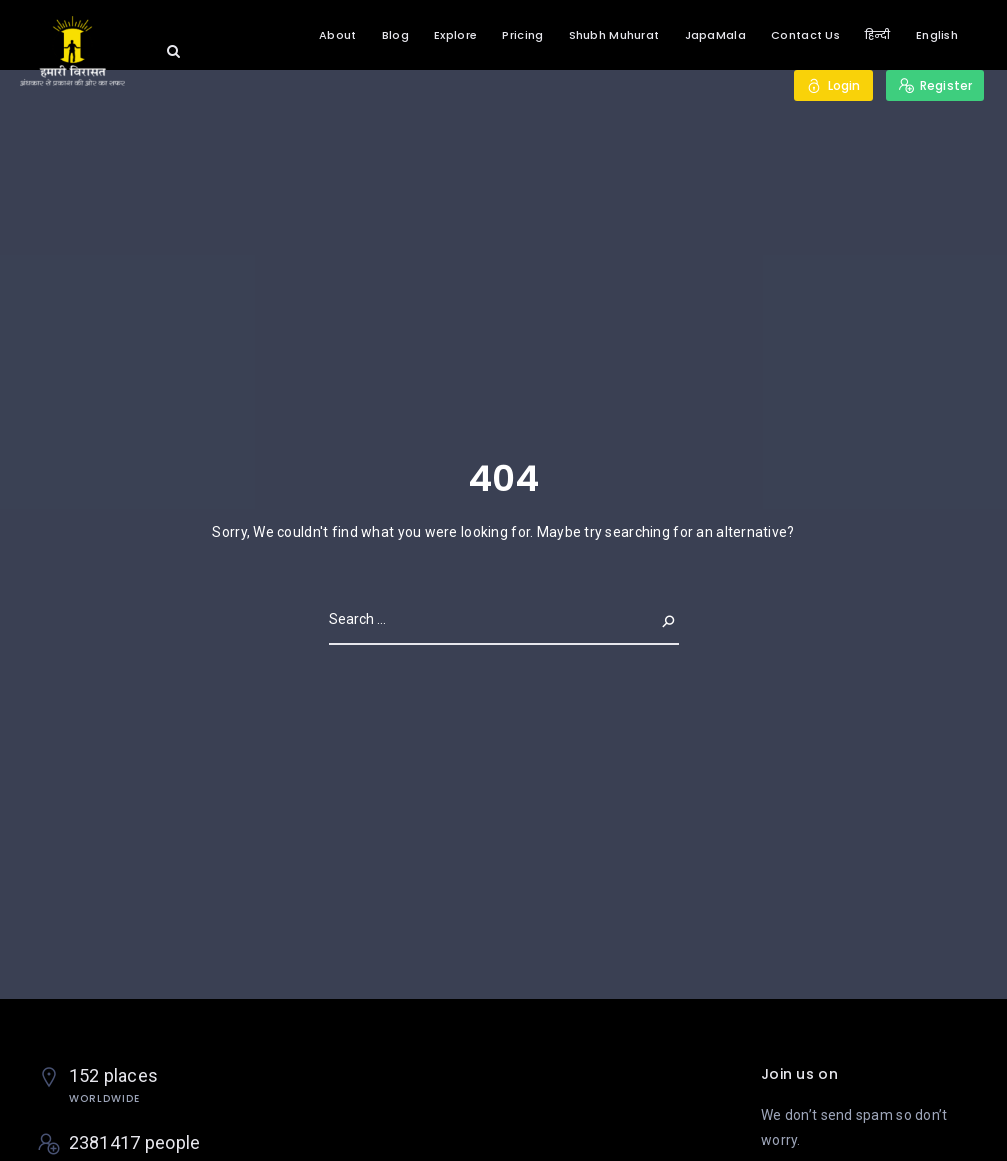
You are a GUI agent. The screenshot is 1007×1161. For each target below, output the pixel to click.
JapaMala (715, 35)
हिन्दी (878, 35)
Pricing (522, 35)
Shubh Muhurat (614, 35)
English (937, 35)
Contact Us (805, 35)
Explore (455, 35)
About (337, 35)
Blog (395, 35)
